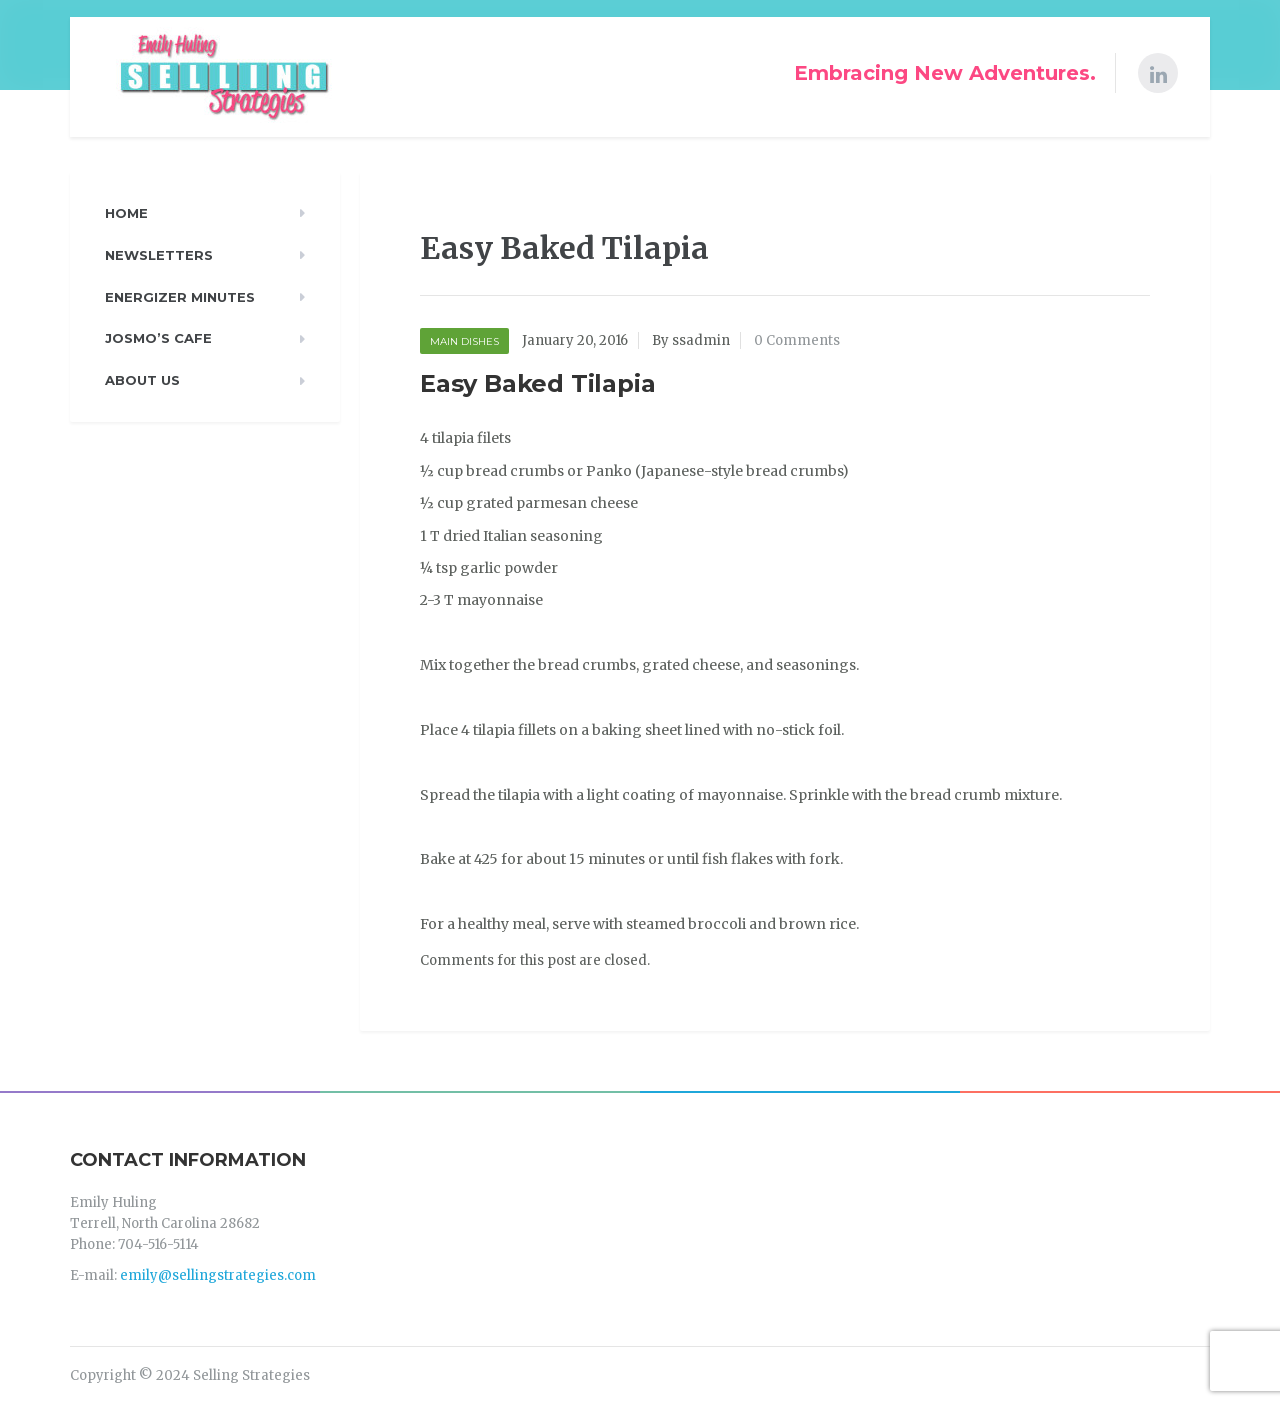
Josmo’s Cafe (158, 338)
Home (126, 213)
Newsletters (159, 255)
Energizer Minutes (180, 297)
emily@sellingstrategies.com (218, 1275)
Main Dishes (464, 341)
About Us (142, 380)
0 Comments (797, 340)
